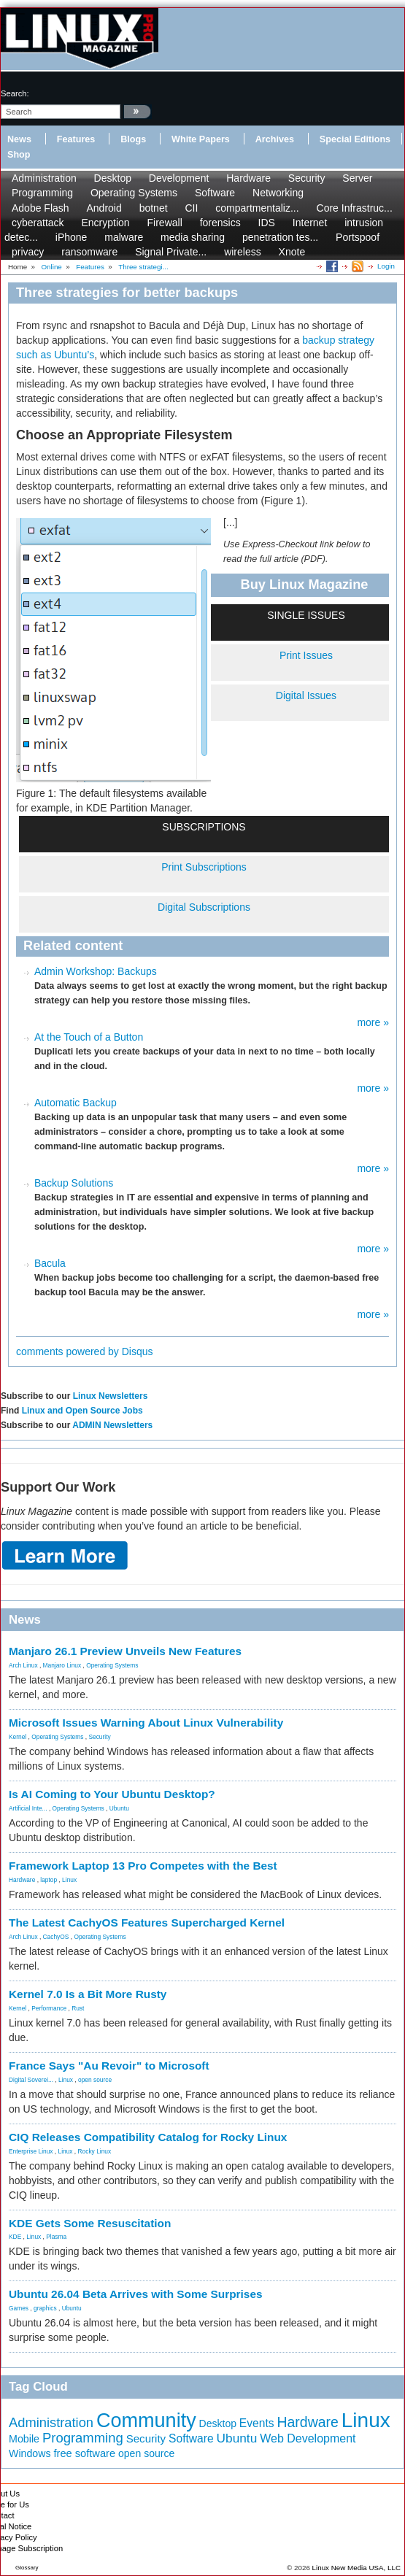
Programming (42, 192)
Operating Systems (133, 192)
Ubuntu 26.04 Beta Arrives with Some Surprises (136, 2294)
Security (306, 178)
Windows (30, 2453)
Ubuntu (119, 1808)
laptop (48, 1879)
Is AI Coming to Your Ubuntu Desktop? (112, 1794)
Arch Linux (23, 1665)
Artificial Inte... (28, 1808)
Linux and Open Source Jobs (82, 1410)
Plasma (56, 2236)
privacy (28, 252)
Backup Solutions (73, 1183)
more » (373, 1022)
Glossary (27, 2567)
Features (76, 139)
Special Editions (355, 139)
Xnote (292, 252)
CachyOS (56, 1936)
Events (256, 2423)
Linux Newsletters (110, 1396)
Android (104, 208)
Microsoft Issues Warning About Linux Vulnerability (146, 1722)
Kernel (17, 1736)
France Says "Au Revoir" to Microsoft (109, 2065)
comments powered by (84, 1351)
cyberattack (38, 222)
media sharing (193, 237)
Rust (78, 2008)
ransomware (89, 252)
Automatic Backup (75, 1102)
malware (123, 237)
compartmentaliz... (256, 208)
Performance (48, 2008)
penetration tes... (280, 237)
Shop (18, 155)
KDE (15, 2236)
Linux (69, 1879)
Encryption (105, 222)
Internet (310, 222)
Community (146, 2421)
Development (179, 178)
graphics (45, 2308)
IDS (266, 222)
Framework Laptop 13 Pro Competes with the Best (143, 1865)
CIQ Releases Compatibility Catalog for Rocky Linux (148, 2137)
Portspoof (357, 237)
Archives (274, 139)
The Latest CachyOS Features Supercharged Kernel (147, 1922)
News (19, 139)
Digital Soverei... (31, 2079)
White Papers (200, 139)
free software (84, 2453)
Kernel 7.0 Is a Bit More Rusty (87, 1994)
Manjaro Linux (62, 1665)
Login (386, 266)
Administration (44, 178)
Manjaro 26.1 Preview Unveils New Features (125, 1651)
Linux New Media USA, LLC (356, 2568)
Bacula (50, 1263)
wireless (242, 252)
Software (215, 192)
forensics (220, 222)
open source (95, 2079)
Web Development (307, 2438)
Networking (278, 192)
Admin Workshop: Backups (95, 971)
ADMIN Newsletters (112, 1425)
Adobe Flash (40, 208)
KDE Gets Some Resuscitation (90, 2223)
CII (191, 208)
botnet (153, 208)
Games (18, 2308)
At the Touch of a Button (88, 1037)
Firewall (164, 222)
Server (357, 178)
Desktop (112, 178)
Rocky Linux (95, 2151)
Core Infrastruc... (355, 208)
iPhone (71, 237)
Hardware (248, 178)
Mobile (24, 2439)
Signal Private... (171, 252)
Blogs (133, 139)
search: (15, 93)
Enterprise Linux (31, 2151)
